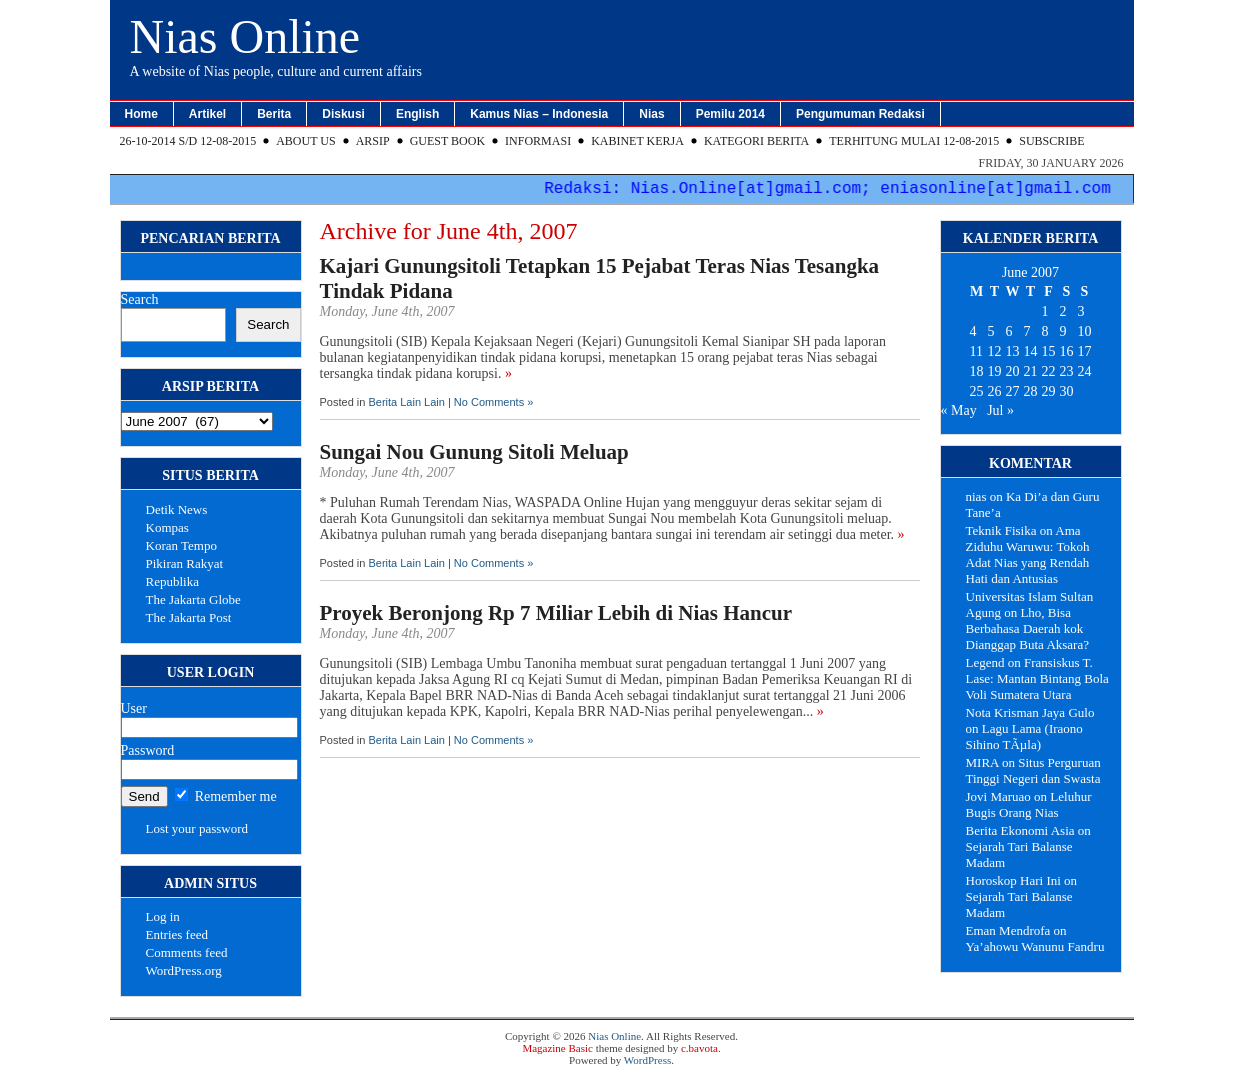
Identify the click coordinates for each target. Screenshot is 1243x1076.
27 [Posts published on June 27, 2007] (1013, 391)
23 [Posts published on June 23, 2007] (1067, 371)
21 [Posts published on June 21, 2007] (1031, 371)
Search (140, 299)
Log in (163, 916)
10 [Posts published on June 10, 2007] (1085, 331)
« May (959, 410)
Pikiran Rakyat (185, 563)
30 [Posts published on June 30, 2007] (1067, 391)
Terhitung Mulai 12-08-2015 (914, 141)
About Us (305, 141)
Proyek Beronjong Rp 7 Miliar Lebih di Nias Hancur (556, 613)
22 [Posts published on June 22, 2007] (1049, 371)
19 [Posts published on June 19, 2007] (995, 371)
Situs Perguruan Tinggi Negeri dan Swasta (1033, 770)
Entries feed (177, 934)
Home (141, 114)
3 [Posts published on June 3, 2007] (1081, 311)
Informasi (538, 141)
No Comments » (493, 402)
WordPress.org (184, 970)
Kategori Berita (756, 141)
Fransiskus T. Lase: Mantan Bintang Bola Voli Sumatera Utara (1037, 678)
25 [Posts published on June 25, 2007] (977, 391)
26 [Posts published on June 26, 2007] (995, 391)
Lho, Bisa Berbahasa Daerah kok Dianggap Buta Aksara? (1027, 628)
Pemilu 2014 (730, 114)
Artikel (207, 114)
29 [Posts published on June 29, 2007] (1049, 391)
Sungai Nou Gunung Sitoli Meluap (474, 452)
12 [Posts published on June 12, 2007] (995, 351)
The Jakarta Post (189, 617)
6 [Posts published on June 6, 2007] (1009, 331)
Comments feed (187, 952)
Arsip (373, 141)
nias (976, 496)
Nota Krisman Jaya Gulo (1030, 712)
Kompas (167, 527)
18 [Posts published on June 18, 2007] (977, 371)
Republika (172, 581)
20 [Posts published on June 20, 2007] (1013, 371)
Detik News (177, 509)
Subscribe (1051, 141)
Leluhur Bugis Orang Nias (1029, 804)
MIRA (982, 762)
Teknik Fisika (1001, 530)
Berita (274, 114)
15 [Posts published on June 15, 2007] (1049, 351)
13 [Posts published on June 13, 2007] (1013, 351)
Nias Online (245, 36)
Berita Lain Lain (406, 402)
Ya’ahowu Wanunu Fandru (1035, 946)
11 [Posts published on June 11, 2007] (976, 351)
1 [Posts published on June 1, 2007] (1045, 311)
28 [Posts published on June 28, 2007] (1031, 391)
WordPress (647, 1060)
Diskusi (343, 114)
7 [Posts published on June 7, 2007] (1027, 331)
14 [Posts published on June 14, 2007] (1031, 351)
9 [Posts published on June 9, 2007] (1063, 331)
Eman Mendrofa (1008, 930)
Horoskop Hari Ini (1013, 880)
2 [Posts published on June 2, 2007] (1063, 311)
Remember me (226, 796)
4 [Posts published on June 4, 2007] (973, 331)
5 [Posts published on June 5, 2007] (991, 331)
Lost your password (197, 828)
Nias (651, 114)
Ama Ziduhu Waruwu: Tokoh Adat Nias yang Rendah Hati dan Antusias (1028, 554)
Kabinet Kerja (637, 141)
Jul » (1000, 410)
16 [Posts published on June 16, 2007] (1067, 351)
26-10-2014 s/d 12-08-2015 (188, 141)
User (134, 708)
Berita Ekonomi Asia (1020, 830)
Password (148, 750)
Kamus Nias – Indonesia (539, 114)
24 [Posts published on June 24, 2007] (1085, 371)
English (417, 114)
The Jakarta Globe (193, 599)
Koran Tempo (181, 545)
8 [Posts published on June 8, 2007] (1045, 331)
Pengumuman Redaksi (860, 114)
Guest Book (447, 141)
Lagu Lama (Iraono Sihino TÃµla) (1024, 736)
